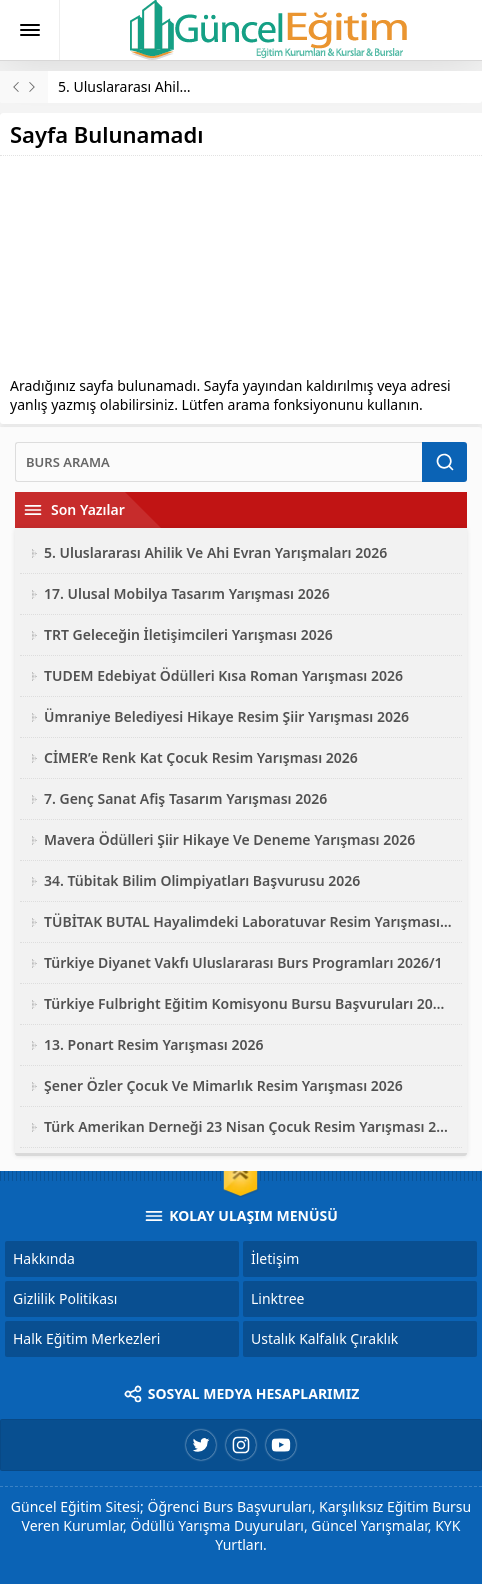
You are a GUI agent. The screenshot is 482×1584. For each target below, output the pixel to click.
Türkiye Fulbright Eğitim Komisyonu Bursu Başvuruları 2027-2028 (248, 1003)
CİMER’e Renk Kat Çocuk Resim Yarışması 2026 (201, 757)
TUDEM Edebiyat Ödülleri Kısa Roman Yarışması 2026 (223, 675)
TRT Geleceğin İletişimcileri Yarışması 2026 (188, 634)
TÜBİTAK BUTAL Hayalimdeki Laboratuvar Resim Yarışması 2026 (248, 921)
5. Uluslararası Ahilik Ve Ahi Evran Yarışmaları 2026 (215, 552)
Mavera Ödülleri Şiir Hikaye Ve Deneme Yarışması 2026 (229, 839)
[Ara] (218, 462)
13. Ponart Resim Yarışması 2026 (153, 1044)
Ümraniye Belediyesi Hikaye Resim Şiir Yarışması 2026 (226, 716)
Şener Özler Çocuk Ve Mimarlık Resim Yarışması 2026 (223, 1085)
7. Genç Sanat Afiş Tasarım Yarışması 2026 (185, 798)
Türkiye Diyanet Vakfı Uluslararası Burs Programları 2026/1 (243, 962)
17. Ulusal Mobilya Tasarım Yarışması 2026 (187, 593)
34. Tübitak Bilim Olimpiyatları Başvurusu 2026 (202, 880)
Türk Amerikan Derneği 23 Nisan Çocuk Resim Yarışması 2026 (248, 1126)
